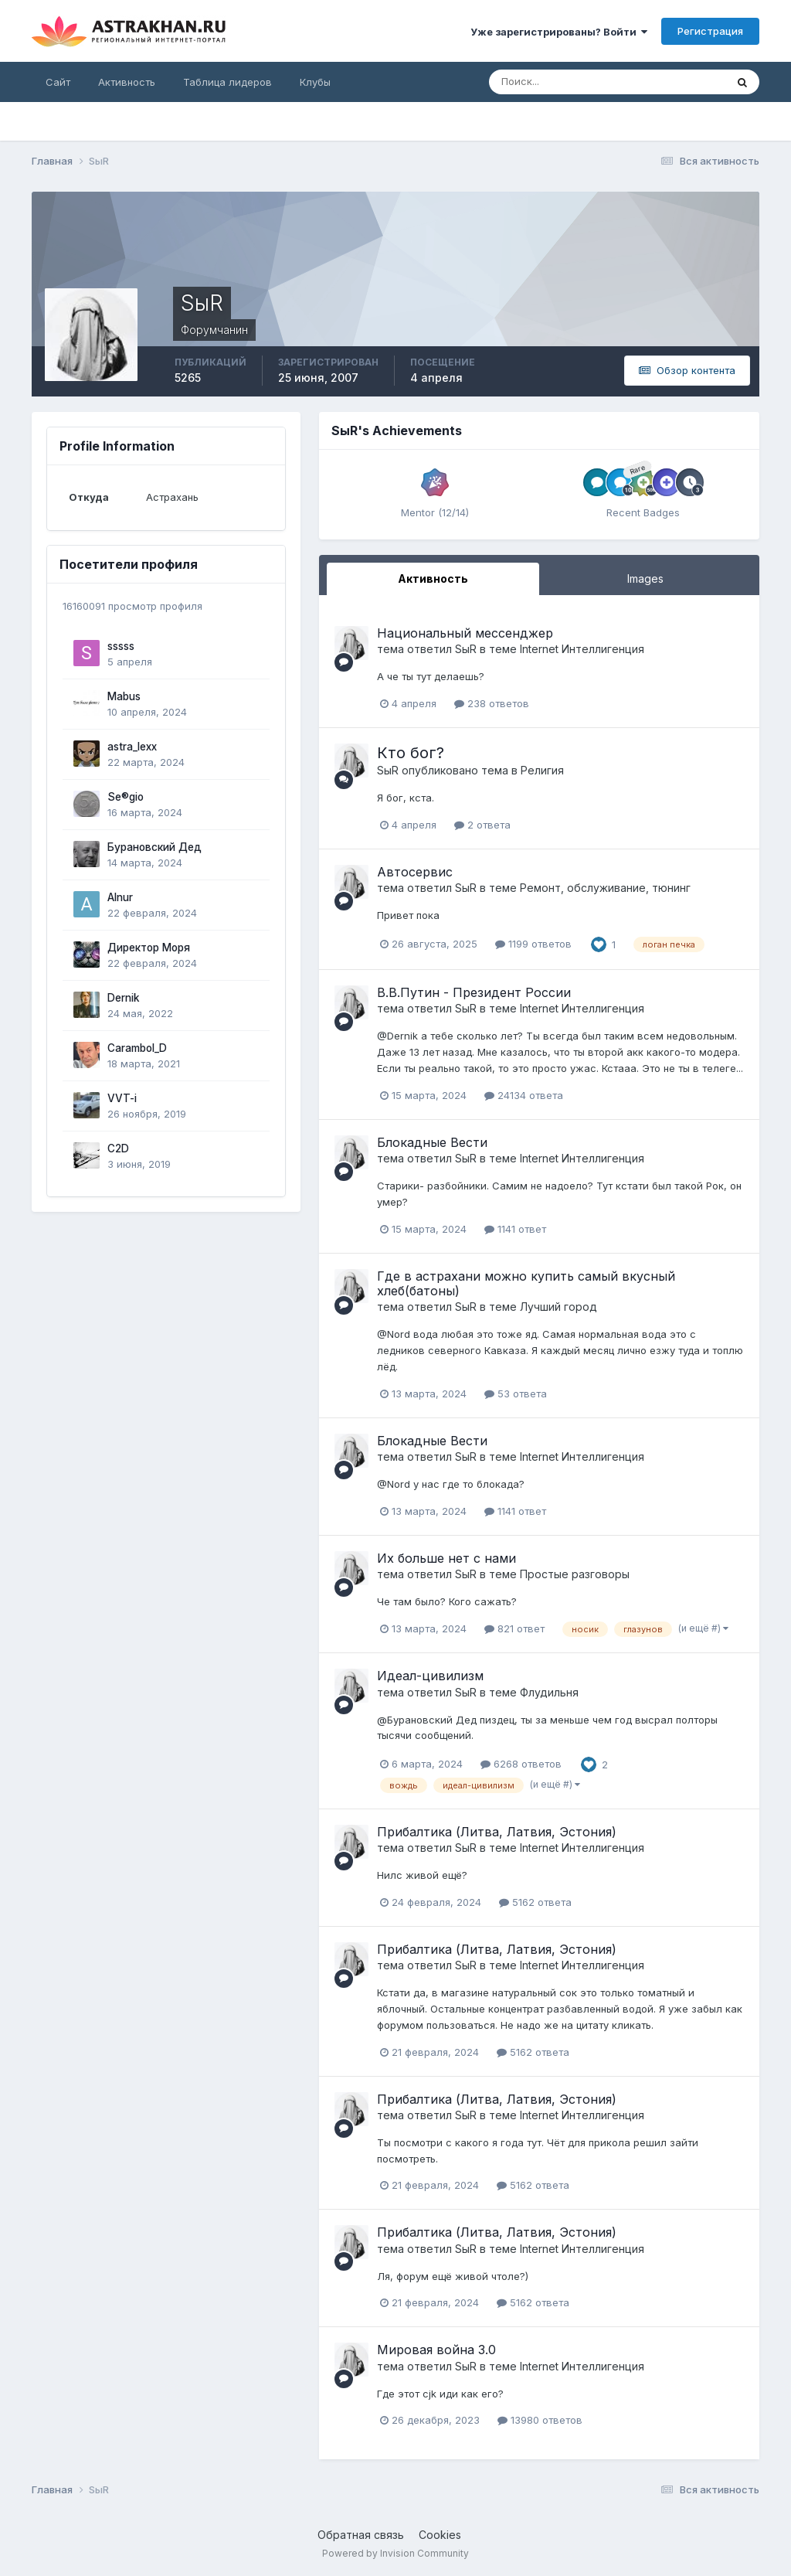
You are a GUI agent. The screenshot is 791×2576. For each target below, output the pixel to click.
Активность (126, 82)
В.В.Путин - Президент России (474, 992)
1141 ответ (515, 1229)
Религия (542, 770)
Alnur (120, 897)
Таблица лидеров (227, 82)
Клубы (315, 82)
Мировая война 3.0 (436, 2349)
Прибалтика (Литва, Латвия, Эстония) (496, 1831)
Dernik (123, 998)
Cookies (440, 2534)
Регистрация (710, 31)
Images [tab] (645, 578)
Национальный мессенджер (465, 633)
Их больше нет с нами (446, 1558)
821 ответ (514, 1628)
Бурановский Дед (154, 847)
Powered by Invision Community (395, 2553)
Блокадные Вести (432, 1142)
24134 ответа (523, 1095)
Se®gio (125, 797)
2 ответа (482, 824)
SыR (466, 648)
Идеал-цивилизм (430, 1675)
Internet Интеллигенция (582, 648)
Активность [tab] (433, 578)
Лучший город (558, 1306)
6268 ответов (521, 1764)
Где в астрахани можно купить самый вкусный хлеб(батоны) (526, 1283)
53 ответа (515, 1393)
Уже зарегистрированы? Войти (558, 32)
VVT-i (122, 1098)
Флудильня (549, 1692)
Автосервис (415, 872)
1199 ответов (533, 944)
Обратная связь (360, 2534)
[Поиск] (557, 82)
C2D (118, 1148)
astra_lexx (132, 746)
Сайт (58, 82)
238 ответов (491, 703)
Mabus (124, 696)
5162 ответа (535, 1902)
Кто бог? (410, 753)
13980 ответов (539, 2420)
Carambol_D (137, 1048)
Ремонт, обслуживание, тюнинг (605, 887)
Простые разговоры (575, 1574)
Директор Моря (148, 947)
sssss (120, 646)
